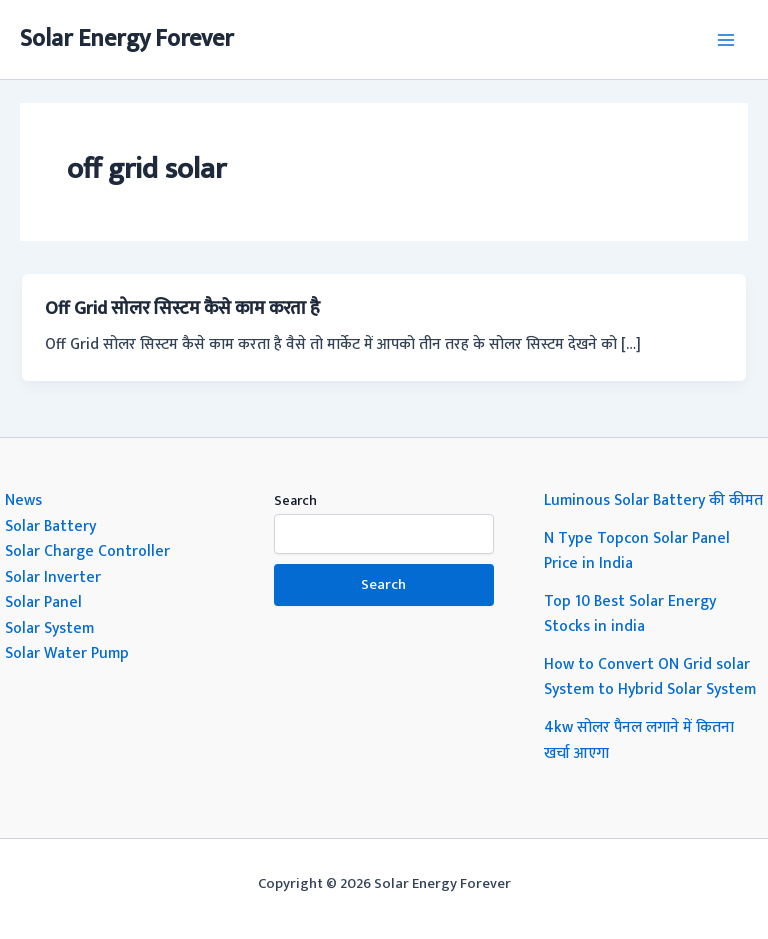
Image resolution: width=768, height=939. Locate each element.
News (23, 500)
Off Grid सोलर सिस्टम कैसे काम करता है (182, 308)
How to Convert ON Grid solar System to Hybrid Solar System (650, 677)
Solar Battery (50, 526)
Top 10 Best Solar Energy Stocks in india (630, 614)
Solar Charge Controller (87, 551)
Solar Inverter (53, 577)
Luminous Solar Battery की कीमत (653, 500)
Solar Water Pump (67, 653)
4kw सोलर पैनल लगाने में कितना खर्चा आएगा (639, 740)
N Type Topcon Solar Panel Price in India (637, 551)
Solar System (49, 628)
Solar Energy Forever (127, 39)
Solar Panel (43, 602)
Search (295, 500)
